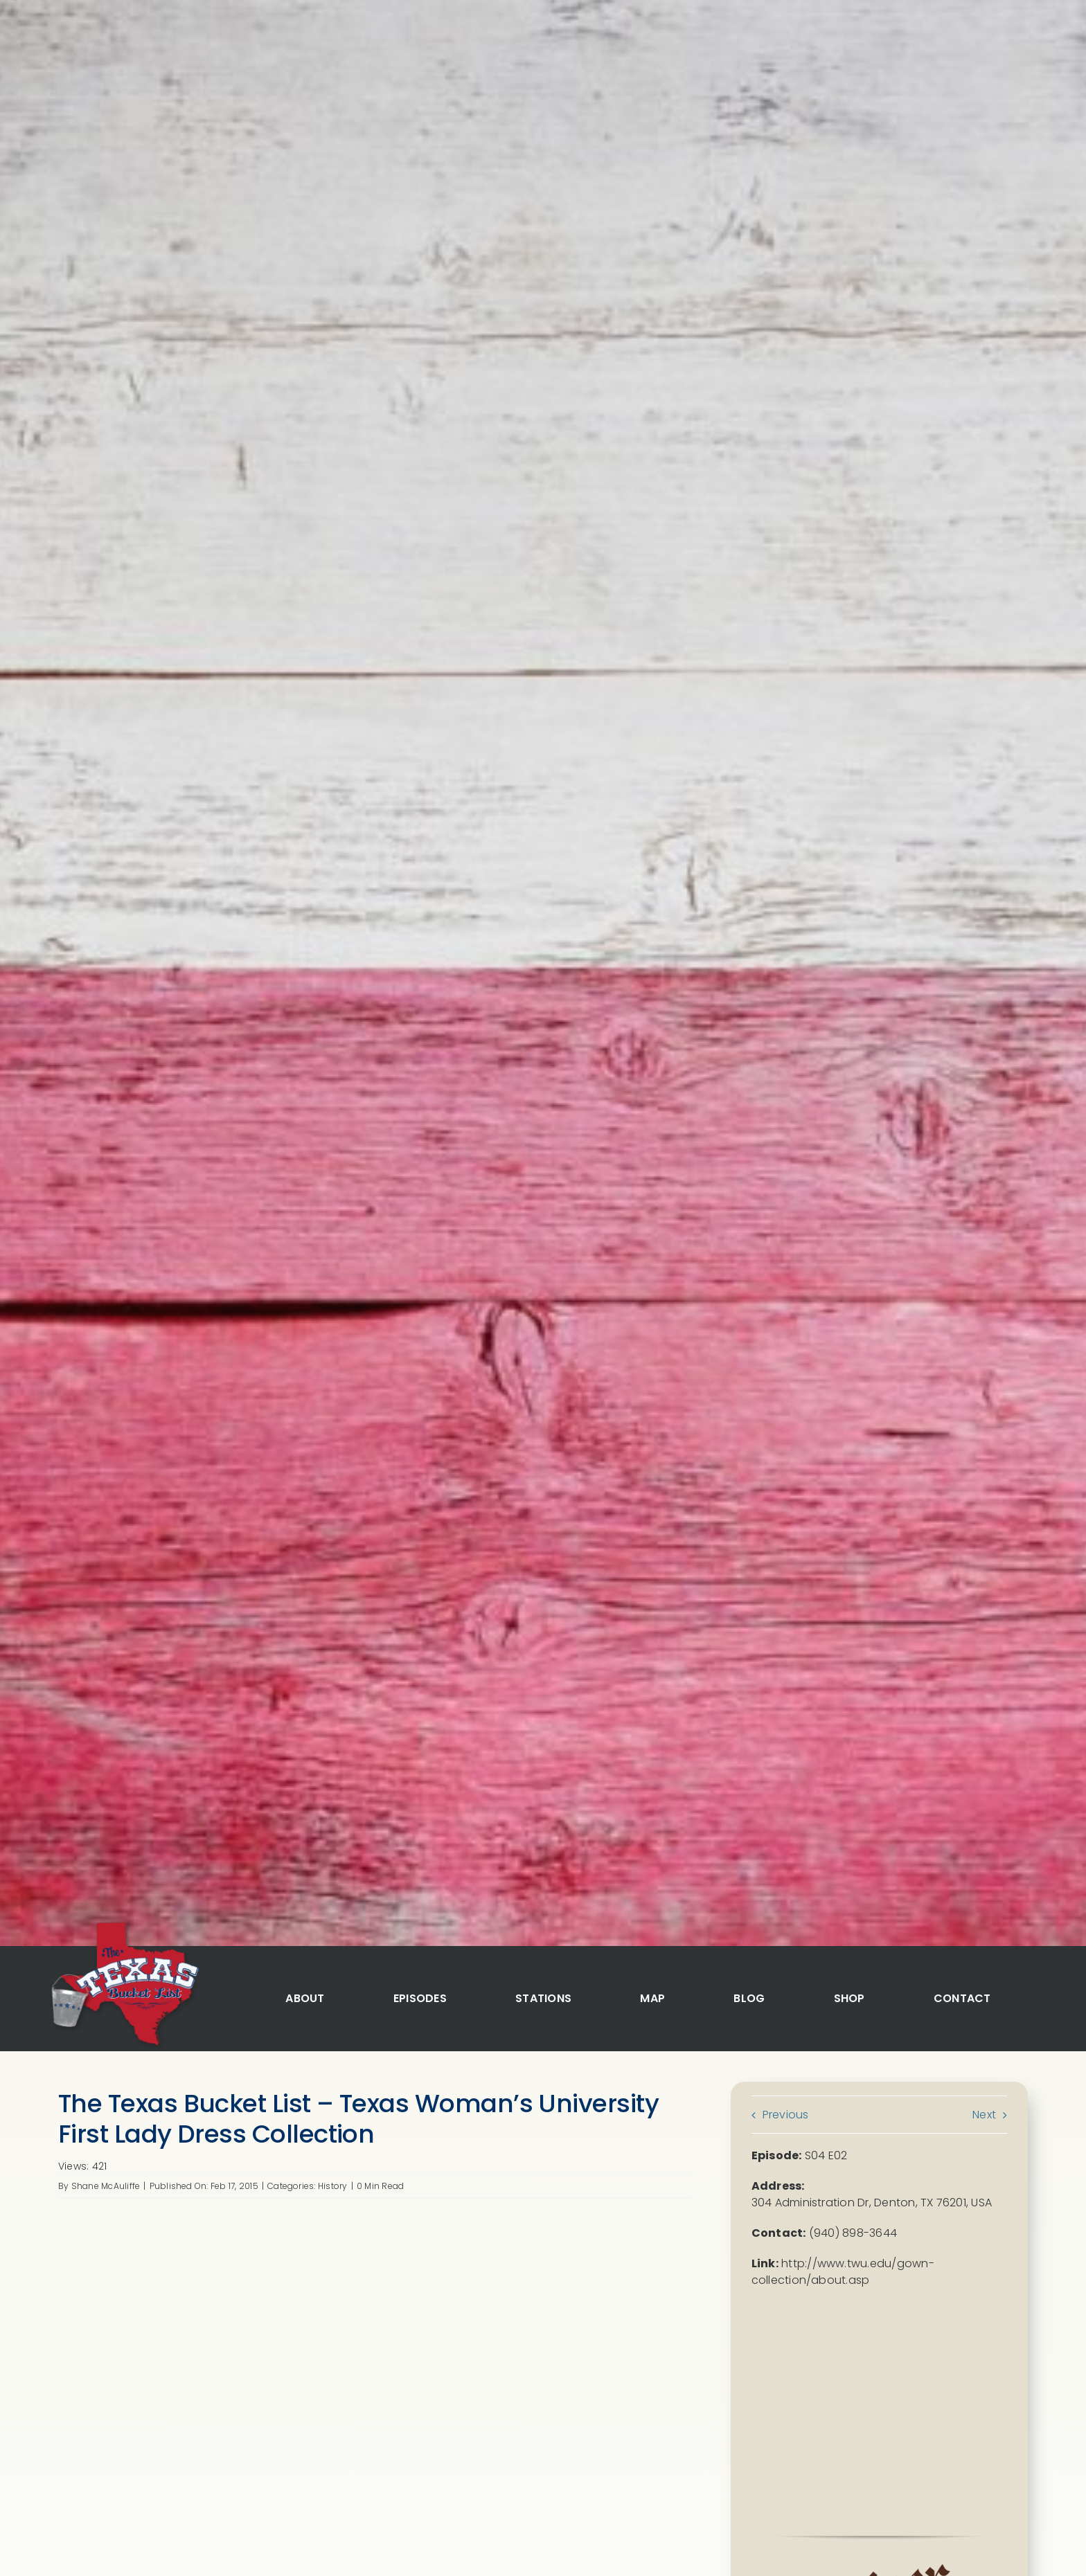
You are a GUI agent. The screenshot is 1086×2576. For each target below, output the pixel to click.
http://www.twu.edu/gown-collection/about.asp (842, 2271)
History (333, 2186)
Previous (786, 2115)
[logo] (123, 1923)
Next (984, 2115)
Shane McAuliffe (106, 2186)
